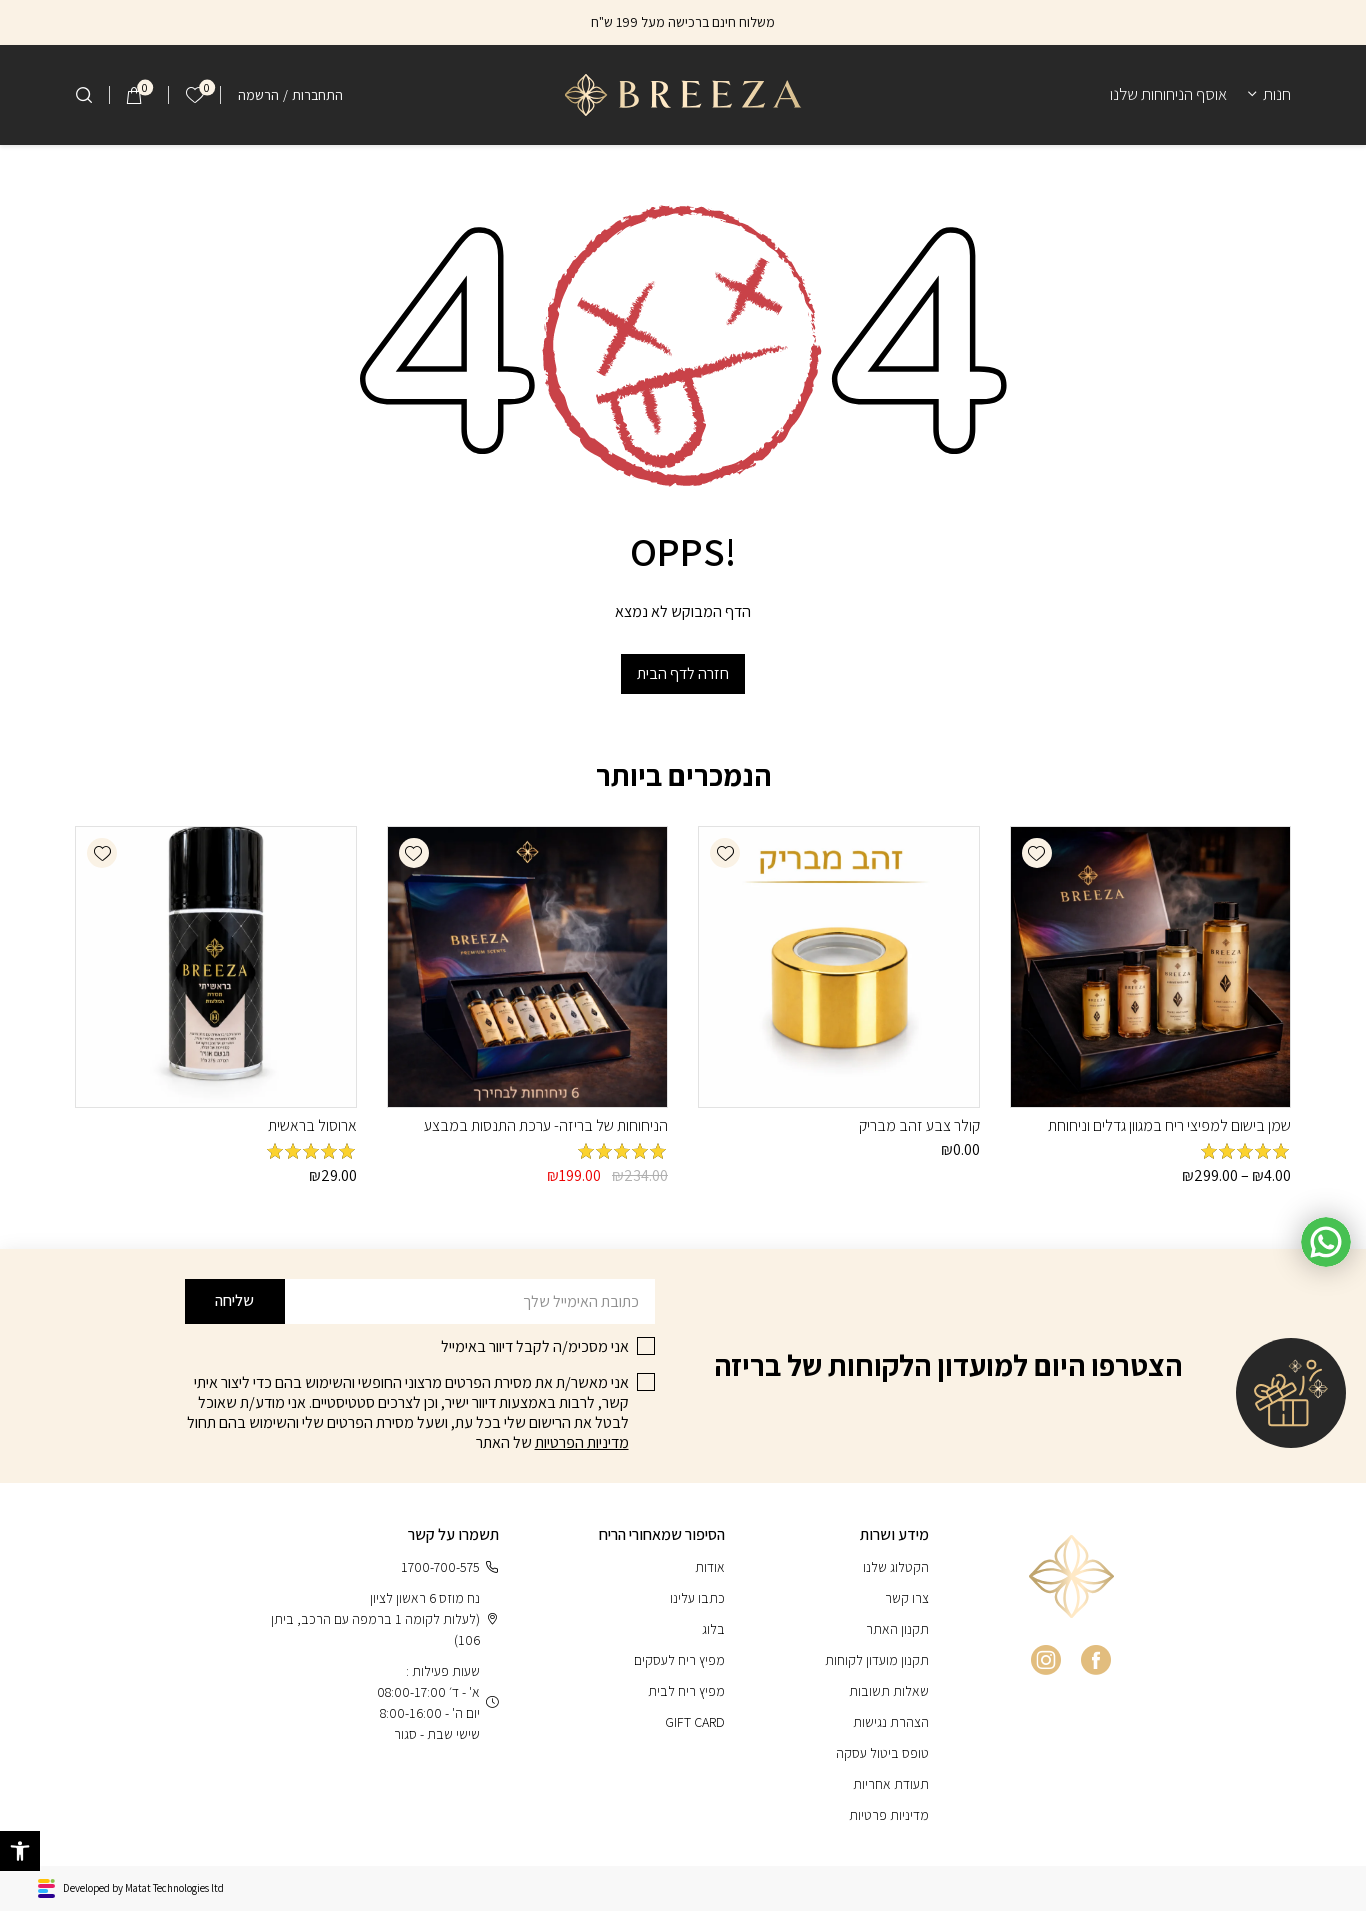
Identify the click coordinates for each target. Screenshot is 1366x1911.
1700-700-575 (450, 1567)
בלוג (713, 1629)
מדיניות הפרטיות (582, 1442)
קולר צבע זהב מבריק (919, 1125)
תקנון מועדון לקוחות (877, 1660)
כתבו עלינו (697, 1598)
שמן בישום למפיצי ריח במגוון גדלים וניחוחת (1169, 1125)
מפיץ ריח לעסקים (679, 1660)
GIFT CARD (695, 1722)
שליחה (234, 1300)
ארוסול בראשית (312, 1125)
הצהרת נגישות (891, 1722)
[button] (1037, 853)
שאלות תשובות (889, 1691)
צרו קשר (907, 1598)
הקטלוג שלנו (896, 1567)
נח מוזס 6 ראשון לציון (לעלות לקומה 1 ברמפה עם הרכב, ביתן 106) (385, 1619)
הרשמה (258, 95)
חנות (1277, 94)
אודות (710, 1567)
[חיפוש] (84, 95)
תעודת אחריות (891, 1784)
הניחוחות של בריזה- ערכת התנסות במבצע (546, 1125)
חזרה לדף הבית (683, 673)
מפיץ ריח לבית (686, 1691)
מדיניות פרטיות (889, 1815)
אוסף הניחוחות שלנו (1168, 94)
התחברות (317, 95)
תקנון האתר (897, 1629)
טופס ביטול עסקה (882, 1753)
